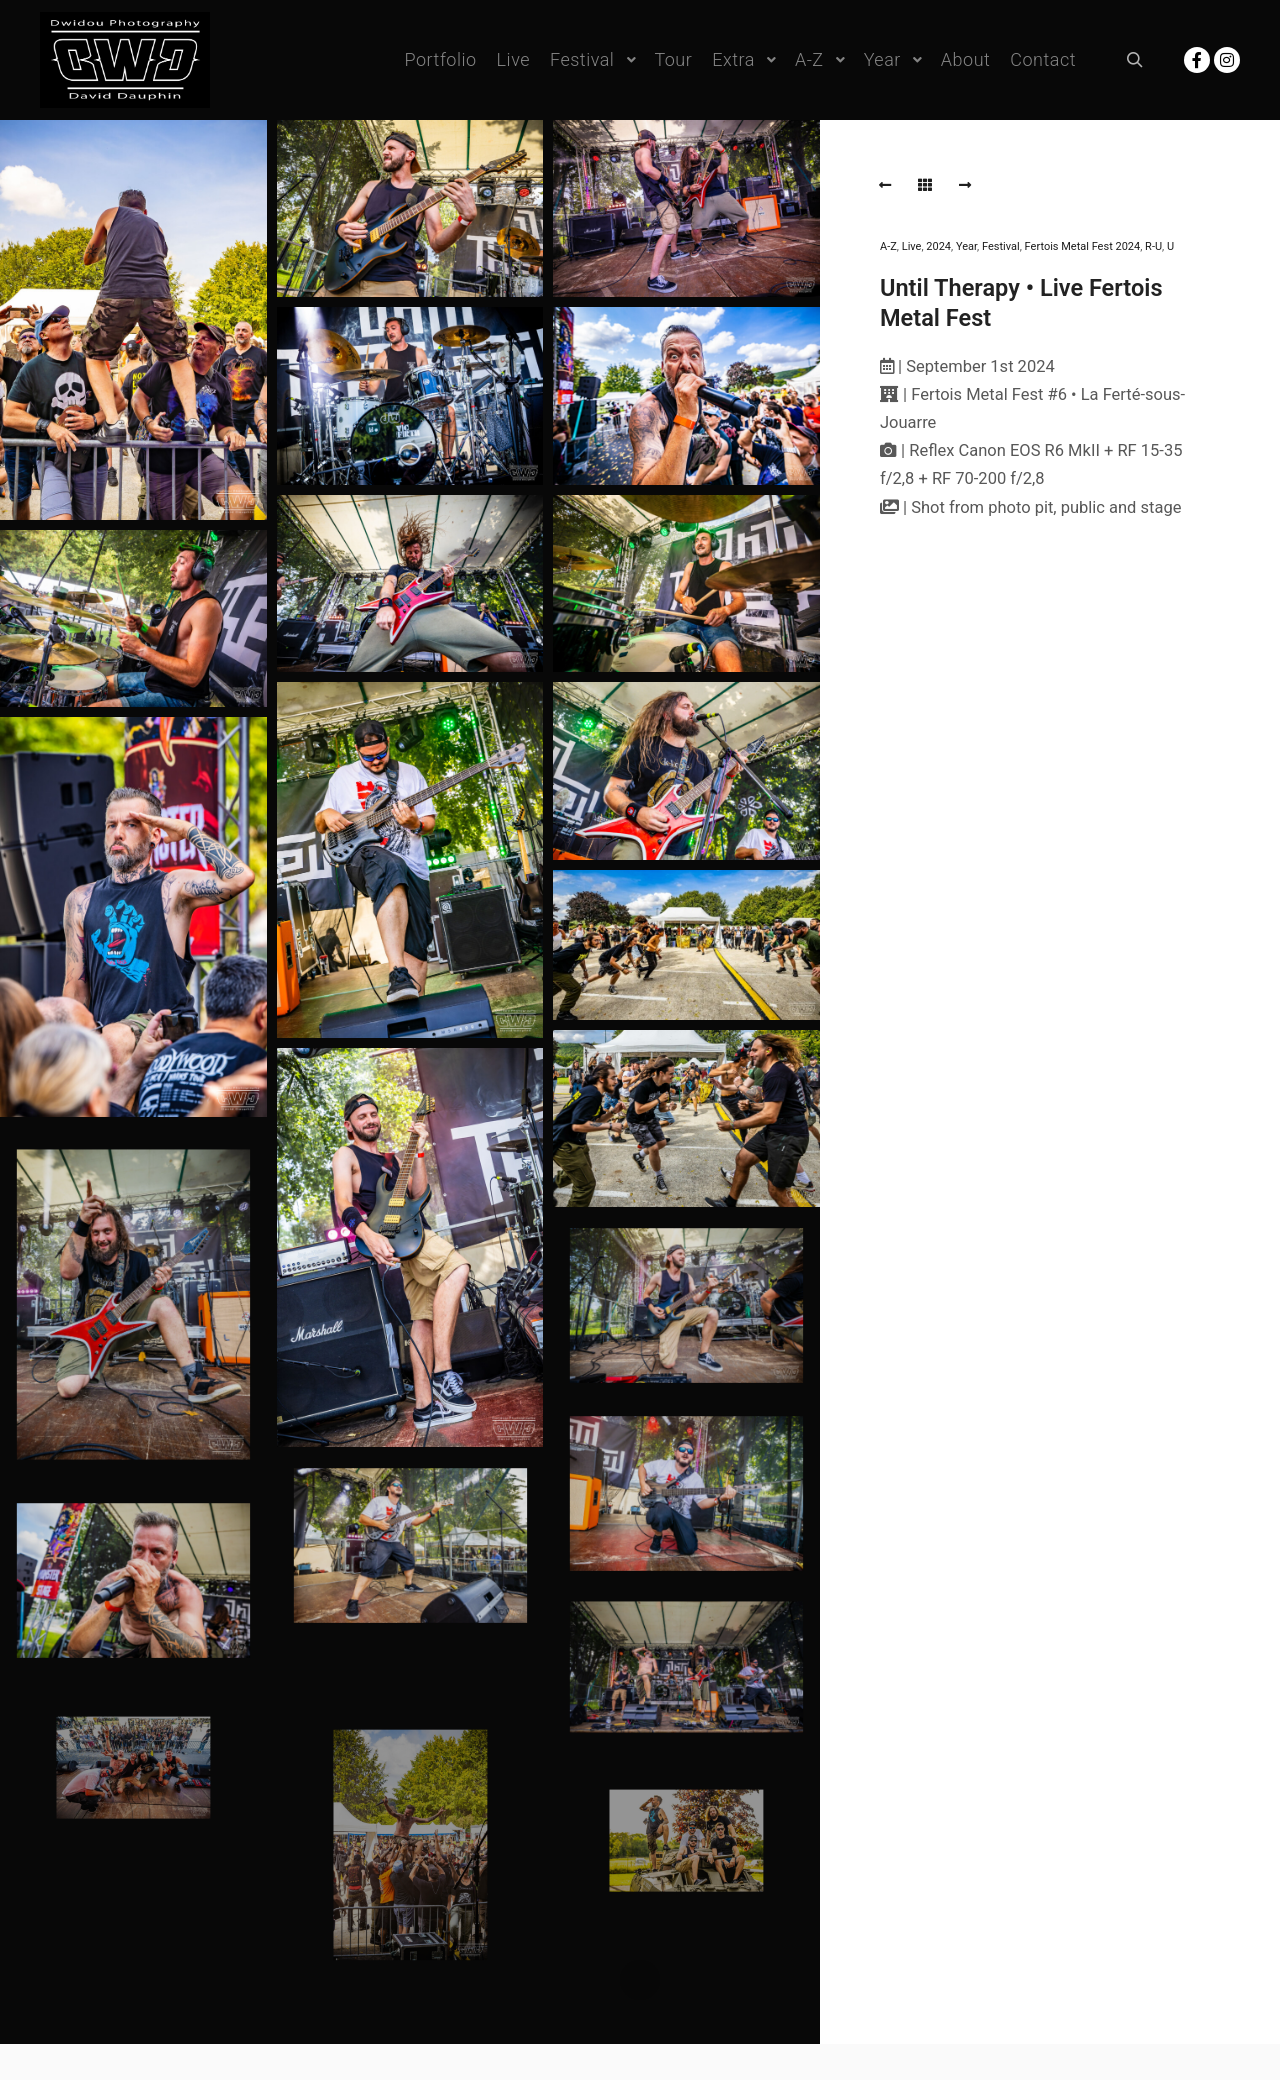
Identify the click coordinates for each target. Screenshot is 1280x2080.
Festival (1001, 246)
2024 (938, 246)
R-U (1153, 246)
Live (912, 246)
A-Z (888, 246)
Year (966, 246)
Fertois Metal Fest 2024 (1083, 246)
